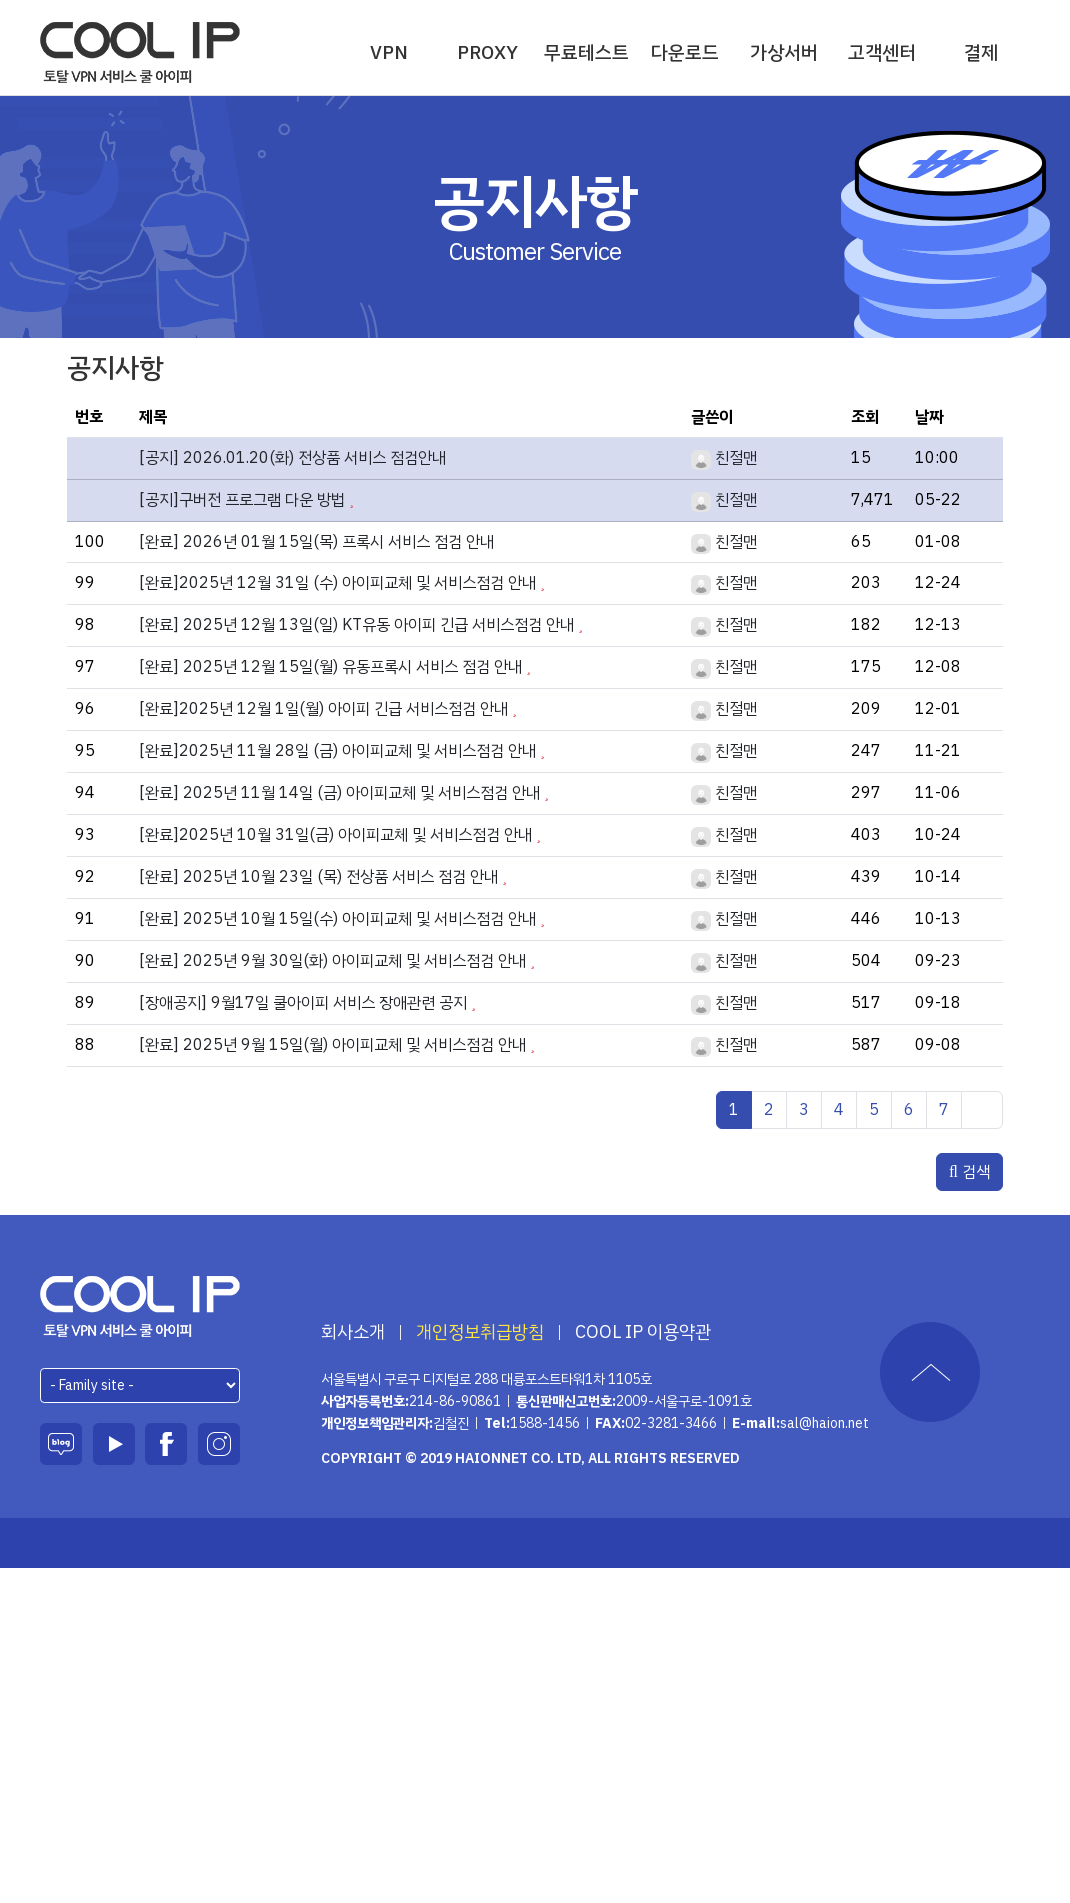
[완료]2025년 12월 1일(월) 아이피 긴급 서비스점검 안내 (323, 709)
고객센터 (882, 52)
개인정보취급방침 (480, 1332)
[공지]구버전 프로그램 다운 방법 (242, 500)
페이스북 (166, 1444)
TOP (930, 1372)
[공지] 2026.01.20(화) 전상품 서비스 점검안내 (292, 458)
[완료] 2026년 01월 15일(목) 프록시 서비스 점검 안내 (316, 542)
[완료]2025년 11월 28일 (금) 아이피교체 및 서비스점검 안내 (337, 751)
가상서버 (784, 52)
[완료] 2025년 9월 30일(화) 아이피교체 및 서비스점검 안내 (332, 961)
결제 (981, 52)
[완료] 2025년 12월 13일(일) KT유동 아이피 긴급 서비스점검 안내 (356, 625)
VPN (389, 52)
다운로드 (685, 52)
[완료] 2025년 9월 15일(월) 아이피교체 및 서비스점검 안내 (332, 1045)
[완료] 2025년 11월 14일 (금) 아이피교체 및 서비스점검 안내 (339, 793)
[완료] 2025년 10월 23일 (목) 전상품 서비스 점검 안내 (318, 877)
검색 (969, 1172)
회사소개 (353, 1332)
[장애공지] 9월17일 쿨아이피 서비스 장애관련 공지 (303, 1003)
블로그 (61, 1444)
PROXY (487, 52)
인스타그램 (219, 1444)
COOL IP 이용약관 (643, 1332)
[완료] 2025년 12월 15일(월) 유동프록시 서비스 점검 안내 (330, 667)
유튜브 (114, 1444)
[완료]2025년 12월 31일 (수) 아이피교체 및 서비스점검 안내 (337, 583)
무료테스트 (586, 52)
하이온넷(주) (140, 1306)
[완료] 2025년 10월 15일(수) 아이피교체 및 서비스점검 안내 (337, 919)
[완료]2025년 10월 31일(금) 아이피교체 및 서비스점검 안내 (335, 835)
